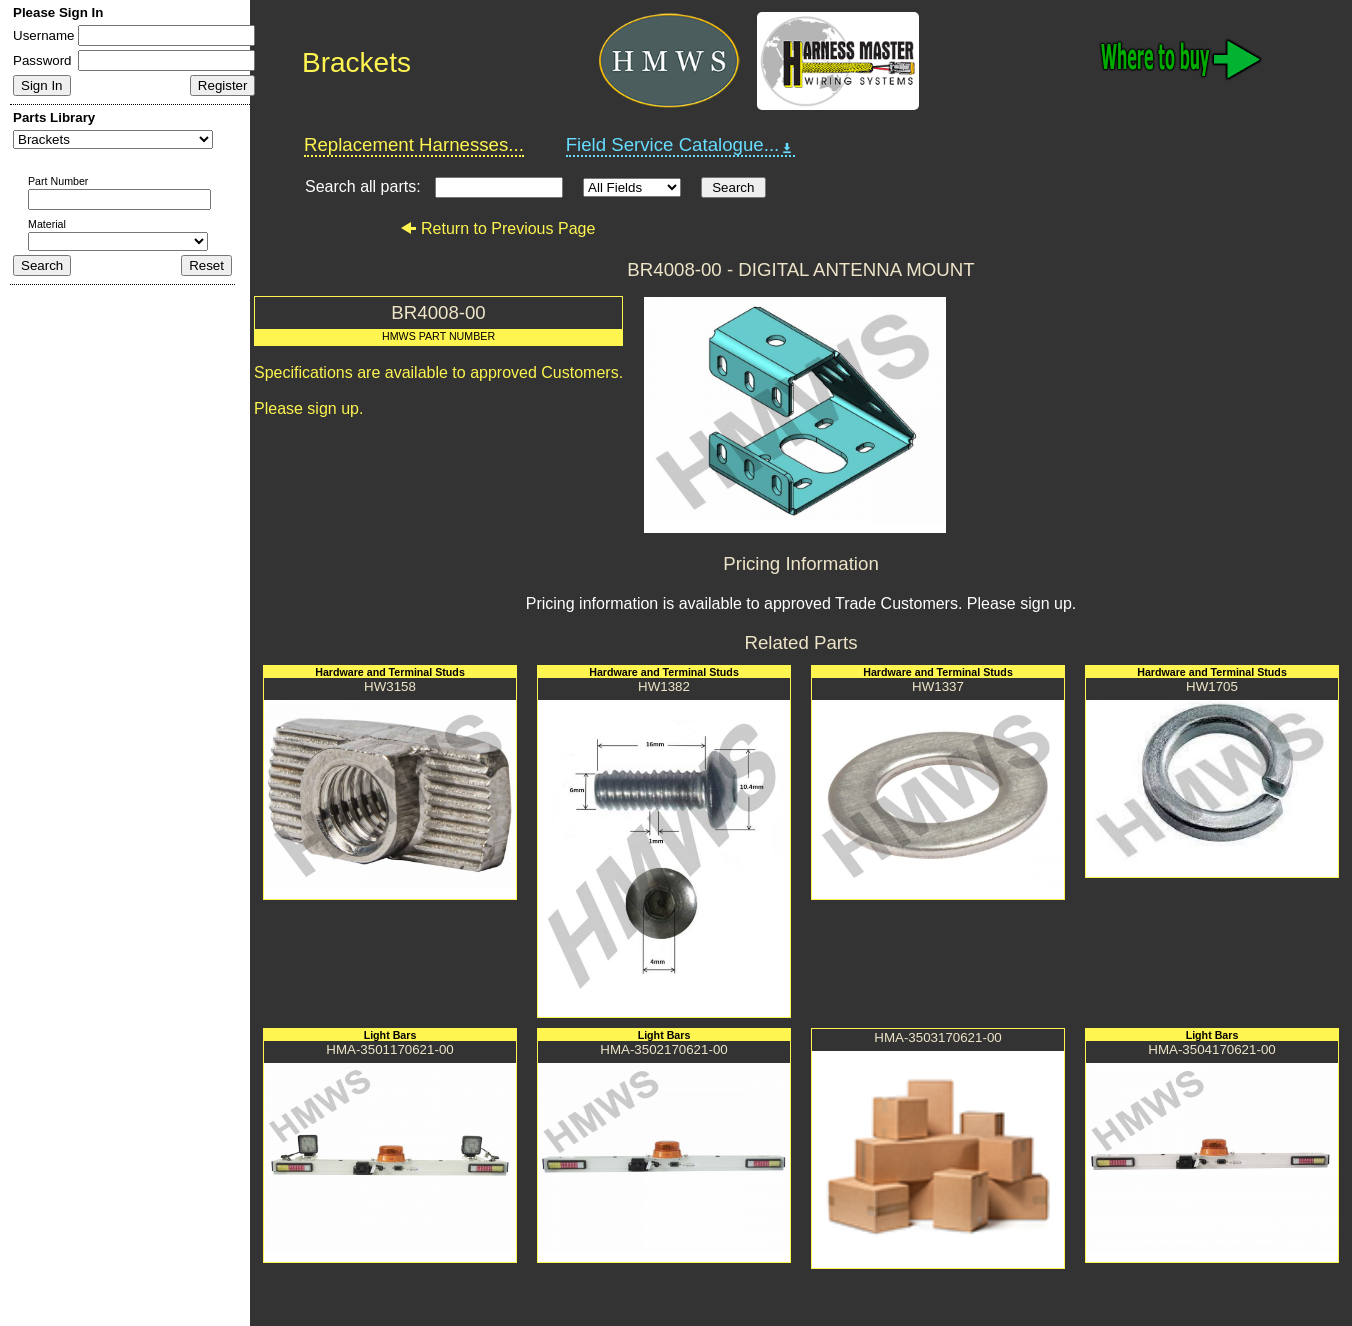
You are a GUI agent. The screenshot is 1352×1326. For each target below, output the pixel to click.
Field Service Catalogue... (681, 145)
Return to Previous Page (497, 228)
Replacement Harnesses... (414, 144)
